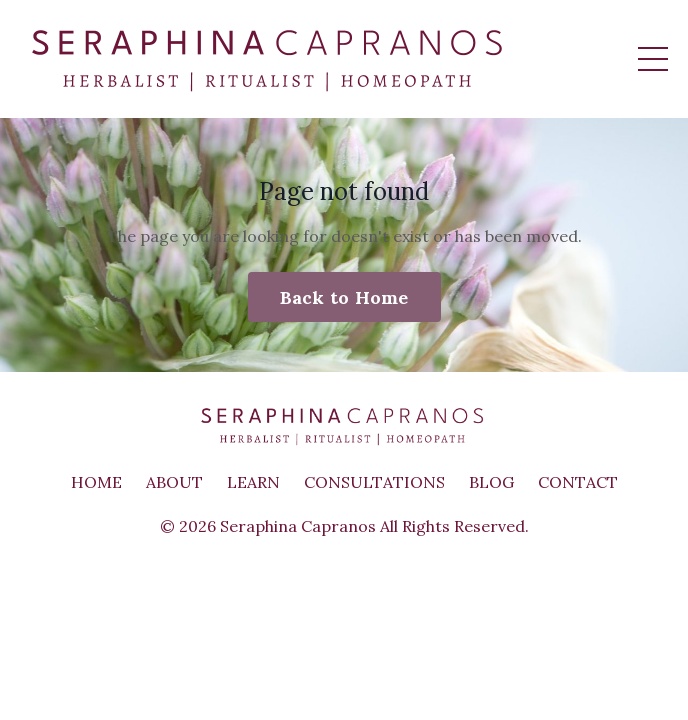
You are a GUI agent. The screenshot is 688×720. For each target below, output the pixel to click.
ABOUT (174, 482)
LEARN (253, 482)
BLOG (491, 482)
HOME (96, 482)
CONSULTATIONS (374, 482)
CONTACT (578, 482)
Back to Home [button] (344, 297)
